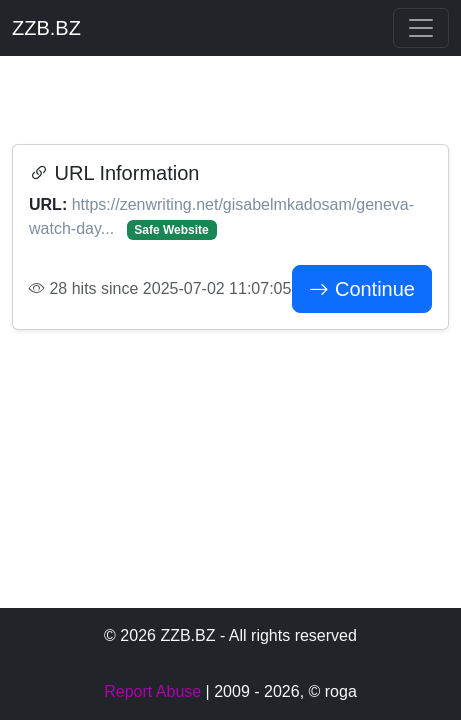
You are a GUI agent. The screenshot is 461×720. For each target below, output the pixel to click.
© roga (333, 691)
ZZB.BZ (46, 28)
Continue (362, 289)
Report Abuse (152, 691)
